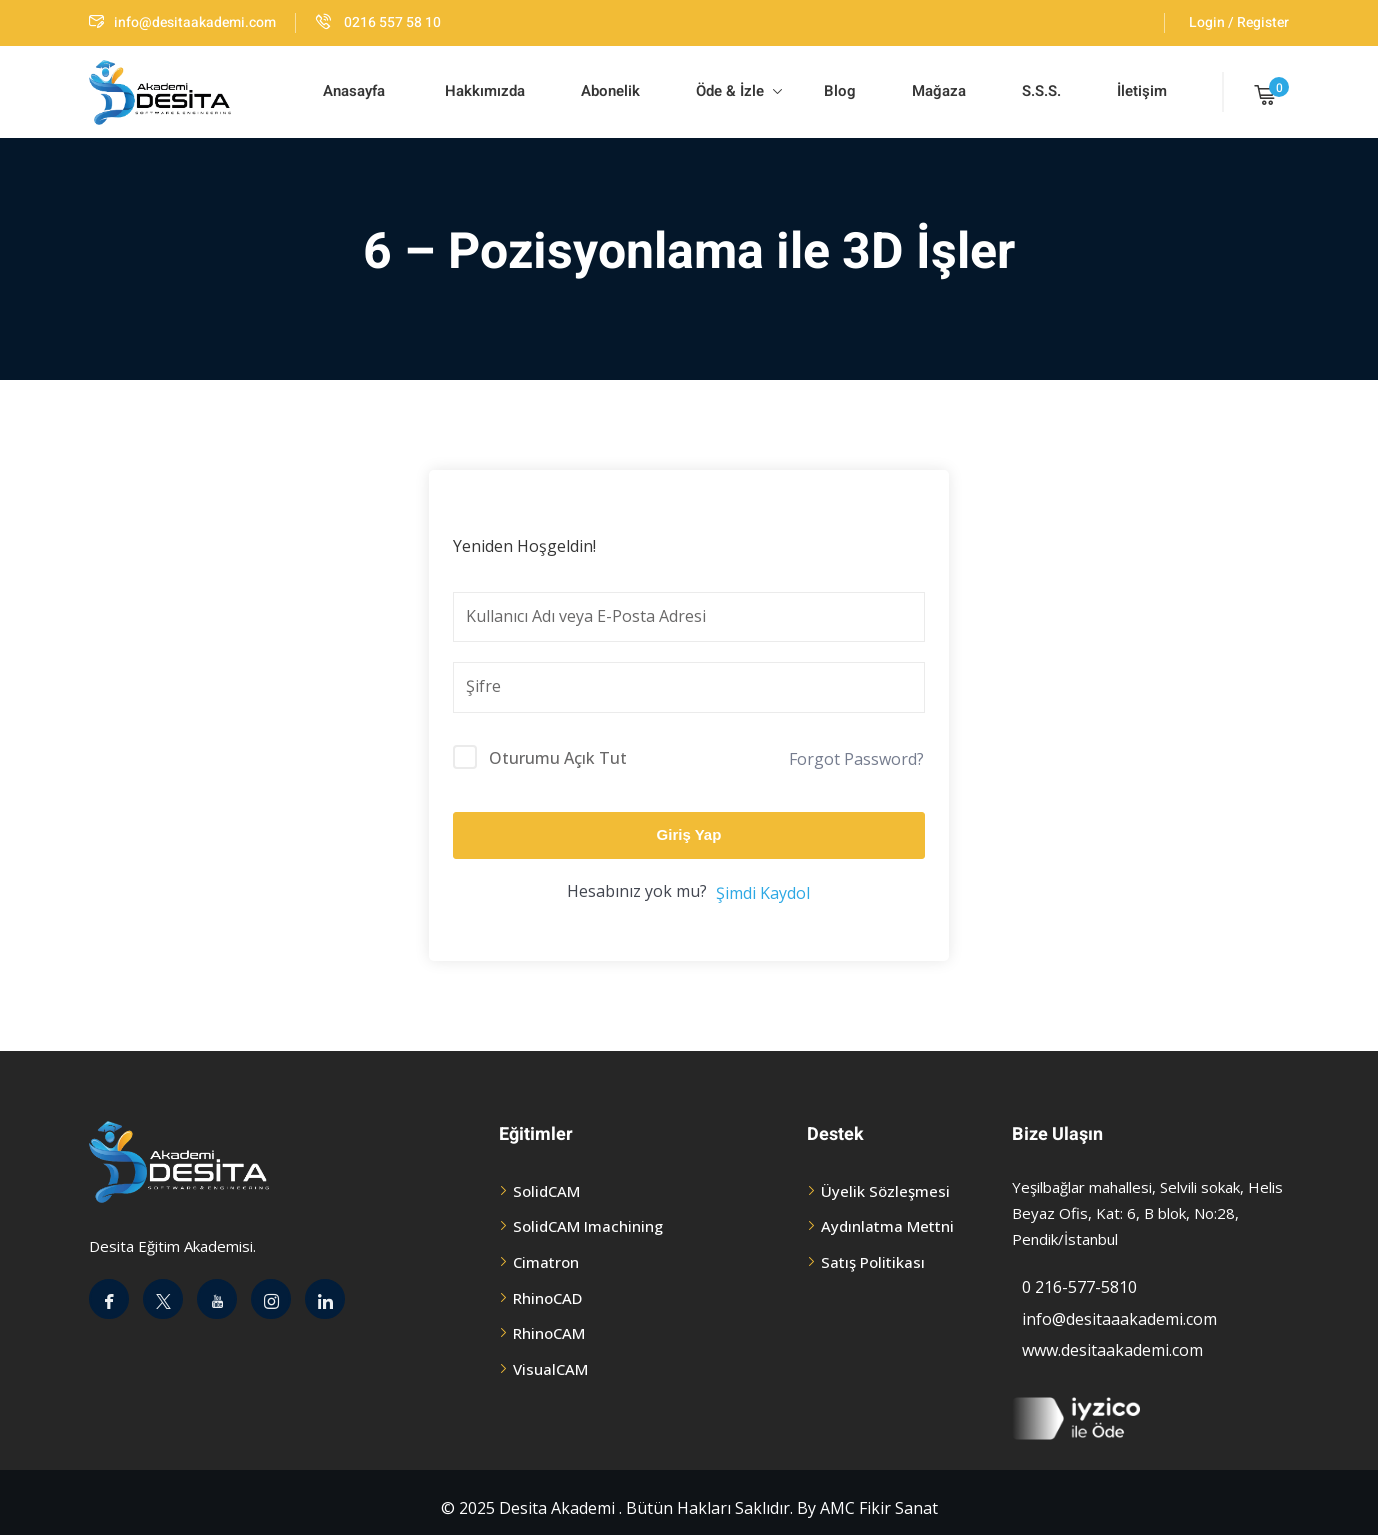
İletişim (1142, 91)
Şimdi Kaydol (763, 893)
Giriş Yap (689, 834)
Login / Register (1239, 22)
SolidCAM (546, 1191)
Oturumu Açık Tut (558, 758)
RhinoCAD (547, 1298)
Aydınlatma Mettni (887, 1226)
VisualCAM (550, 1369)
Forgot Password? (856, 759)
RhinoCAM (549, 1333)
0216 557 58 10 (378, 22)
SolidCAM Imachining (588, 1226)
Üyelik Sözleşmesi (885, 1191)
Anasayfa (354, 91)
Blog (838, 91)
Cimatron (546, 1262)
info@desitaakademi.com (182, 22)
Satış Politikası (873, 1262)
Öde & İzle (739, 91)
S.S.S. (1041, 91)
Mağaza (939, 91)
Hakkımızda (483, 91)
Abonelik (610, 91)
